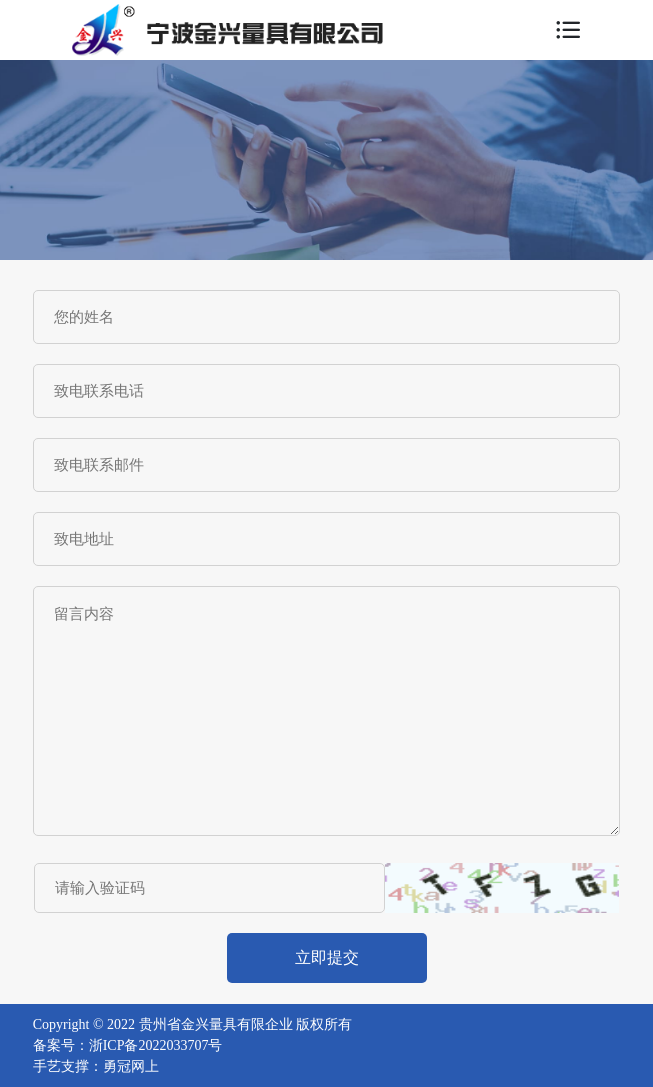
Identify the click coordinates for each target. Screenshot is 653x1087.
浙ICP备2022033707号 (156, 1045)
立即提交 (327, 957)
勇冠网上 (131, 1066)
